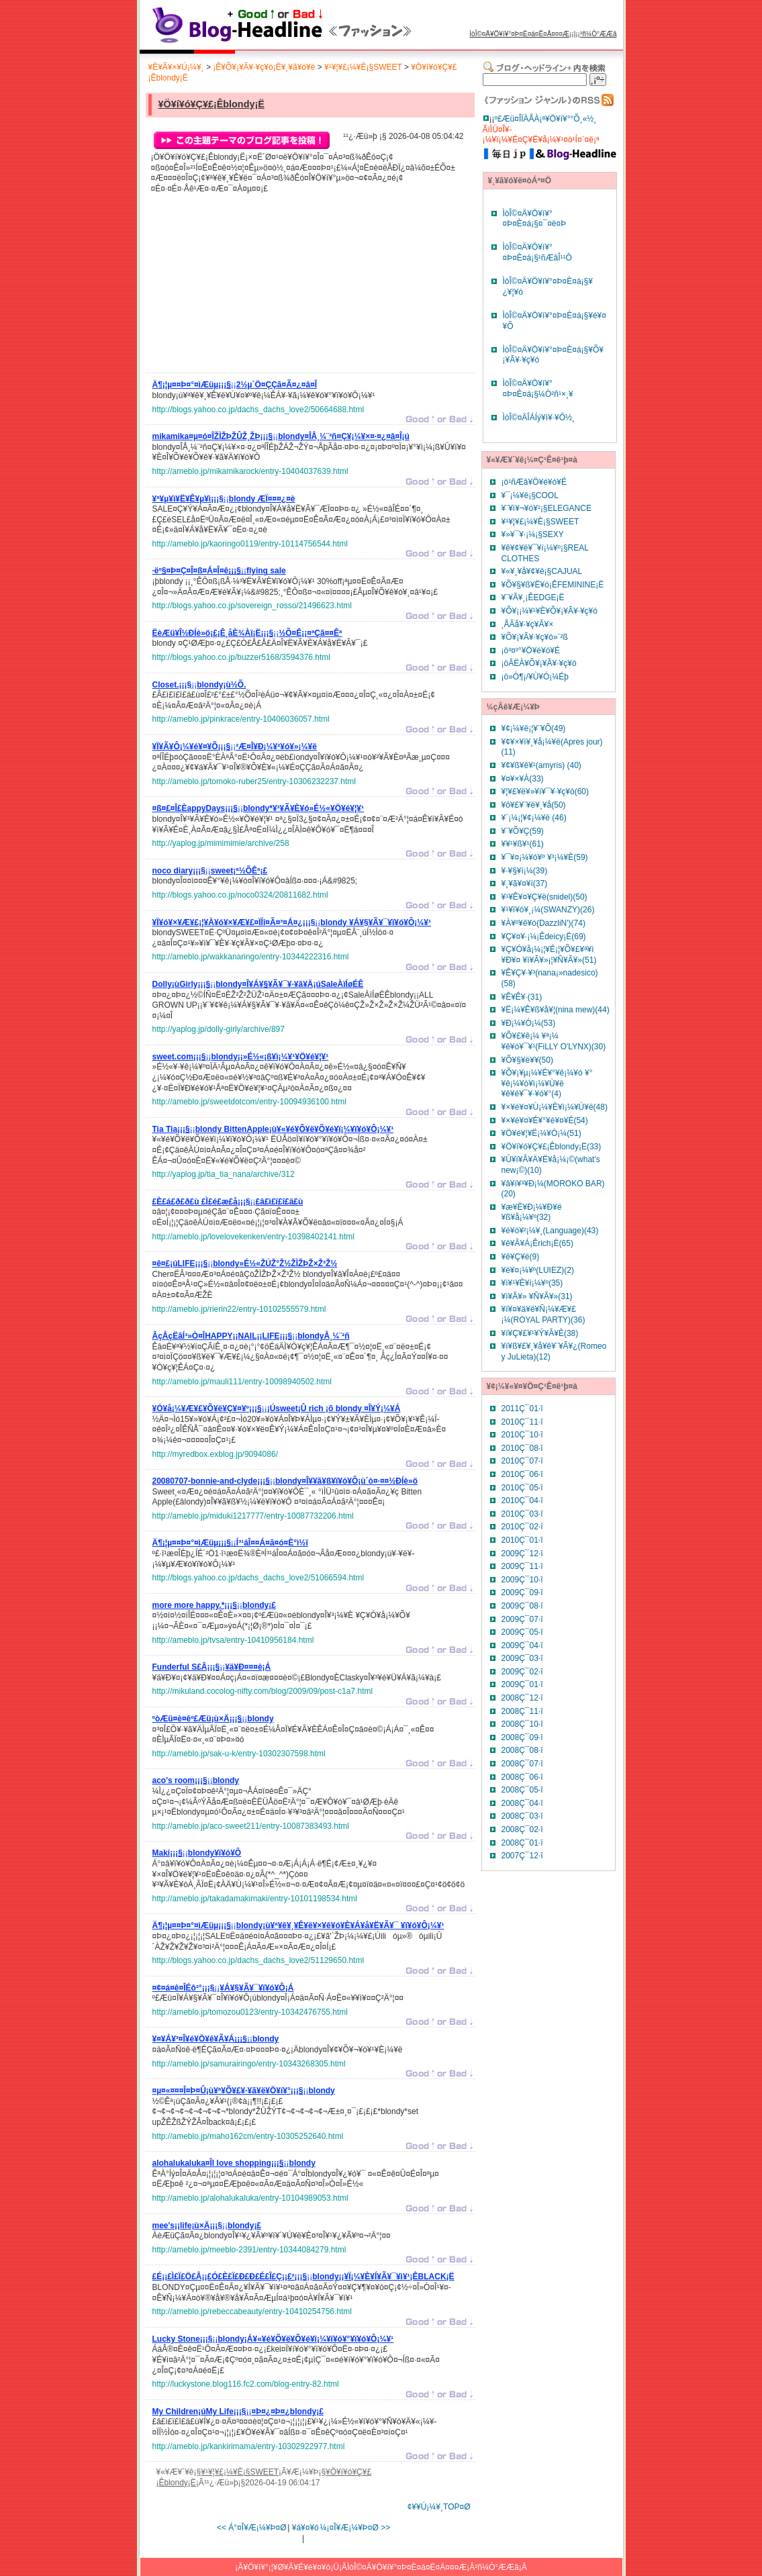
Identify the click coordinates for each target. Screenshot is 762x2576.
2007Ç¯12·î (522, 1855)
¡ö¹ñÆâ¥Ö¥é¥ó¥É (534, 482)
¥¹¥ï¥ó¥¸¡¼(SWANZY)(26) (548, 909)
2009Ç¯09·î (522, 1592)
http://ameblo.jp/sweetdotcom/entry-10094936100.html (249, 1101)
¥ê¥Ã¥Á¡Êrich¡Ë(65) (537, 1243)
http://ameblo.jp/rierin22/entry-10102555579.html (239, 1309)
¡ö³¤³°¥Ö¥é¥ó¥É (531, 650)
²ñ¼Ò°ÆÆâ (598, 34)
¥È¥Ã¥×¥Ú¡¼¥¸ (176, 67)
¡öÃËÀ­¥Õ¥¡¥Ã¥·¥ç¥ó (539, 663)
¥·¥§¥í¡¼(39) (525, 870)
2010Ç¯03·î (522, 1514)
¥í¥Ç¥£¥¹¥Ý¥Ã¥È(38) (540, 1333)
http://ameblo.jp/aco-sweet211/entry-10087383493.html (251, 1826)
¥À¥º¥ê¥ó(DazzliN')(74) (543, 923)
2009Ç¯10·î (522, 1579)
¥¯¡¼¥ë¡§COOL (530, 495)
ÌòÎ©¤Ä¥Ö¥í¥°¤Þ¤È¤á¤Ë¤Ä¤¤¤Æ (519, 34)
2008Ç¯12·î (522, 1698)
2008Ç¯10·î (522, 1724)
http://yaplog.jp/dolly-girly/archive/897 (218, 1029)
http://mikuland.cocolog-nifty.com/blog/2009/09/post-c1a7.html (262, 1691)
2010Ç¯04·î (522, 1500)
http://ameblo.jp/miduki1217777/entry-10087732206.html (253, 1516)
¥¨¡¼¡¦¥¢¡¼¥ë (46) (534, 817)
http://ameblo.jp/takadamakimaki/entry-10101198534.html (255, 1898)
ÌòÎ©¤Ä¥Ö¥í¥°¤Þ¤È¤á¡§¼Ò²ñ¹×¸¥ (538, 389)
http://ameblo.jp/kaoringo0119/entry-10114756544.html (250, 543)
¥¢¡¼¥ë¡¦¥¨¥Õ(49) (534, 728)
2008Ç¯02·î (522, 1829)
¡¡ (235, 386)
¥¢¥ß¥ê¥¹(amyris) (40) (541, 765)
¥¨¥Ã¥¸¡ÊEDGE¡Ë (533, 597)
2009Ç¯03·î (522, 1658)
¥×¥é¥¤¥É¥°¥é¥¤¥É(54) (545, 1120)
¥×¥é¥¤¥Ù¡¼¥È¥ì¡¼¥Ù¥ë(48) (555, 1107)
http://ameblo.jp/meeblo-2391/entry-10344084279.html (249, 2249)
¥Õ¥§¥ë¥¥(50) (527, 1060)
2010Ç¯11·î (522, 1422)
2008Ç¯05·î (522, 1790)
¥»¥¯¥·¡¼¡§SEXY (533, 534)
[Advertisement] (253, 287)
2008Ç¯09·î (522, 1737)
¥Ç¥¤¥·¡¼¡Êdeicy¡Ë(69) (544, 936)
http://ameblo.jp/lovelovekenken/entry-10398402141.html (253, 1236)
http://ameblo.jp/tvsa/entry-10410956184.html (233, 1640)
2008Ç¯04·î (522, 1803)
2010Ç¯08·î (522, 1448)
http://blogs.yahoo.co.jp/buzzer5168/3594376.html (241, 657)
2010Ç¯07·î (522, 1461)
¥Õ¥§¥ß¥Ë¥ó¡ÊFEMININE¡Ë (553, 584)
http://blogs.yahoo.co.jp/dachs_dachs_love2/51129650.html (258, 1960)
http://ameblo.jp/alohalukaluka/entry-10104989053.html (250, 2198)
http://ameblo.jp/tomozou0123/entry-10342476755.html (250, 2012)
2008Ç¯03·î (522, 1816)
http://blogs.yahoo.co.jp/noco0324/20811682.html (240, 895)
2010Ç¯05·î (522, 1487)
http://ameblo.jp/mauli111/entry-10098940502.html (242, 1381)
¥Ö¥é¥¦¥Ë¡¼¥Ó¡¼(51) (541, 1133)
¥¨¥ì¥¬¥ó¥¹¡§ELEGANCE (546, 508)
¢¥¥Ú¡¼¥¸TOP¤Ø (439, 2507)
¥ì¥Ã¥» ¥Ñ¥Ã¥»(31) (537, 1296)
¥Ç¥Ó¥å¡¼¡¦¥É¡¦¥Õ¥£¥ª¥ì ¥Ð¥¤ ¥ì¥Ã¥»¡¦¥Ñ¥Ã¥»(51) (549, 955)
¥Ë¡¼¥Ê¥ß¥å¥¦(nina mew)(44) (556, 1009)
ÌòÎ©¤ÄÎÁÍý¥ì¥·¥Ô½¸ (539, 417)
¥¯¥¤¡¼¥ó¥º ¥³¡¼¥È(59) (545, 857)
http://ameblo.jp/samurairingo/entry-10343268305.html (249, 2063)
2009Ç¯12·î (522, 1553)
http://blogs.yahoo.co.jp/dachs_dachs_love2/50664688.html (258, 409)
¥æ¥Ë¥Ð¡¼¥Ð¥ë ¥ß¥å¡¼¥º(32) (532, 1212)
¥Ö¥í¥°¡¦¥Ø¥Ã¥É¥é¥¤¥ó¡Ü (291, 2567)
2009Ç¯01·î (522, 1684)
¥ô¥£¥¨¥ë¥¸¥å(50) (534, 805)
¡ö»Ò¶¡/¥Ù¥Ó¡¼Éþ (535, 676)
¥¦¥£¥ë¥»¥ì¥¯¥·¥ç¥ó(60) (545, 791)
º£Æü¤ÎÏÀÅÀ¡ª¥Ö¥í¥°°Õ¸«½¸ (546, 119)
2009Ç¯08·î (522, 1606)
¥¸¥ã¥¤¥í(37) (525, 883)
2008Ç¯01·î (522, 1843)
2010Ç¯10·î (522, 1434)
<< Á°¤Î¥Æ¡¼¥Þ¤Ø (252, 2527)
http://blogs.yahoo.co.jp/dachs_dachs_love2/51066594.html (258, 1577)
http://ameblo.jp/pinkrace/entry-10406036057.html (241, 719)
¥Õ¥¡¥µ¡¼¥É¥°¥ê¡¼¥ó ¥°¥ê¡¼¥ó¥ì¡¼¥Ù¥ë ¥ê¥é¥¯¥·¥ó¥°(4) (547, 1083)
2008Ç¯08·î (522, 1750)
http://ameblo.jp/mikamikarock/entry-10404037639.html (250, 471)
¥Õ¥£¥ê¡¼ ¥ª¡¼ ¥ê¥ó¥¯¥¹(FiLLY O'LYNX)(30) (554, 1041)
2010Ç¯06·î (522, 1474)
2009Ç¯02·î (522, 1671)
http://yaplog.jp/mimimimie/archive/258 (220, 843)
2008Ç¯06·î (522, 1777)
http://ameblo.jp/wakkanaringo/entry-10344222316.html (250, 956)
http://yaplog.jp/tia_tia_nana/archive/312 (223, 1174)
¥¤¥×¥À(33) (523, 778)
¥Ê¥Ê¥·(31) (522, 997)
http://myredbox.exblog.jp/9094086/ (215, 1454)
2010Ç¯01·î (522, 1540)
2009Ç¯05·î (522, 1632)
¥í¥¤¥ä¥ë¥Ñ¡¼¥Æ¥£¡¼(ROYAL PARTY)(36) (543, 1314)
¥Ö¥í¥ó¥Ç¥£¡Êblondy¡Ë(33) (552, 1146)
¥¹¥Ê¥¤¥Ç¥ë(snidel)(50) (544, 897)
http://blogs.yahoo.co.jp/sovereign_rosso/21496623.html (252, 605)
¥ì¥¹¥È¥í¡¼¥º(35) (532, 1283)
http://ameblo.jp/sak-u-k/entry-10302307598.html (239, 1753)
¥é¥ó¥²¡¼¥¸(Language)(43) (550, 1230)
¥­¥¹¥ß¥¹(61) (523, 844)
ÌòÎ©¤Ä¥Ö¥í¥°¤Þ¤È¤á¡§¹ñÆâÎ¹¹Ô (537, 252)
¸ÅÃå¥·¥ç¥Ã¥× (528, 624)
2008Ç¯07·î (522, 1763)
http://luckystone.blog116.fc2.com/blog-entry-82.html (245, 2384)
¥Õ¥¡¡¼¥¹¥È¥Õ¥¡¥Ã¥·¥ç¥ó (550, 611)
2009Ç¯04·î (522, 1645)
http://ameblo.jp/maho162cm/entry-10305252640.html (248, 2136)
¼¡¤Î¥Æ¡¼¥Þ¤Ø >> (355, 2527)
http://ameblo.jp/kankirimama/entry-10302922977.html (248, 2446)
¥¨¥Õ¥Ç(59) (523, 831)
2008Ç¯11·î (522, 1711)
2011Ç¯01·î (522, 1408)
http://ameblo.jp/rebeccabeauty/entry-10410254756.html (252, 2311)
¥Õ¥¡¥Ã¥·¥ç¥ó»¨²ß (535, 637)
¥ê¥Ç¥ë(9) (521, 1256)
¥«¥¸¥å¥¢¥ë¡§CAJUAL (542, 571)
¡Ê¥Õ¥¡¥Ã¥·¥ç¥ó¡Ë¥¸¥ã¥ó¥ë (264, 67)
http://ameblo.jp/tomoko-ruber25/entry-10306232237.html (254, 781)
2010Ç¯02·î (522, 1526)
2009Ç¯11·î (522, 1566)
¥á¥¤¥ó (305, 2527)
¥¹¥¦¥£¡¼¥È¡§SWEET (363, 67)
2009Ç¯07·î (522, 1619)
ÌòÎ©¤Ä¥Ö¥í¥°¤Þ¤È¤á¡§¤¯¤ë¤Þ (535, 219)
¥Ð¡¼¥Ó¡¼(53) (529, 1023)
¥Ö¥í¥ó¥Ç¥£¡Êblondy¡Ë (211, 104)
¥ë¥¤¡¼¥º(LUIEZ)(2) (538, 1270)
